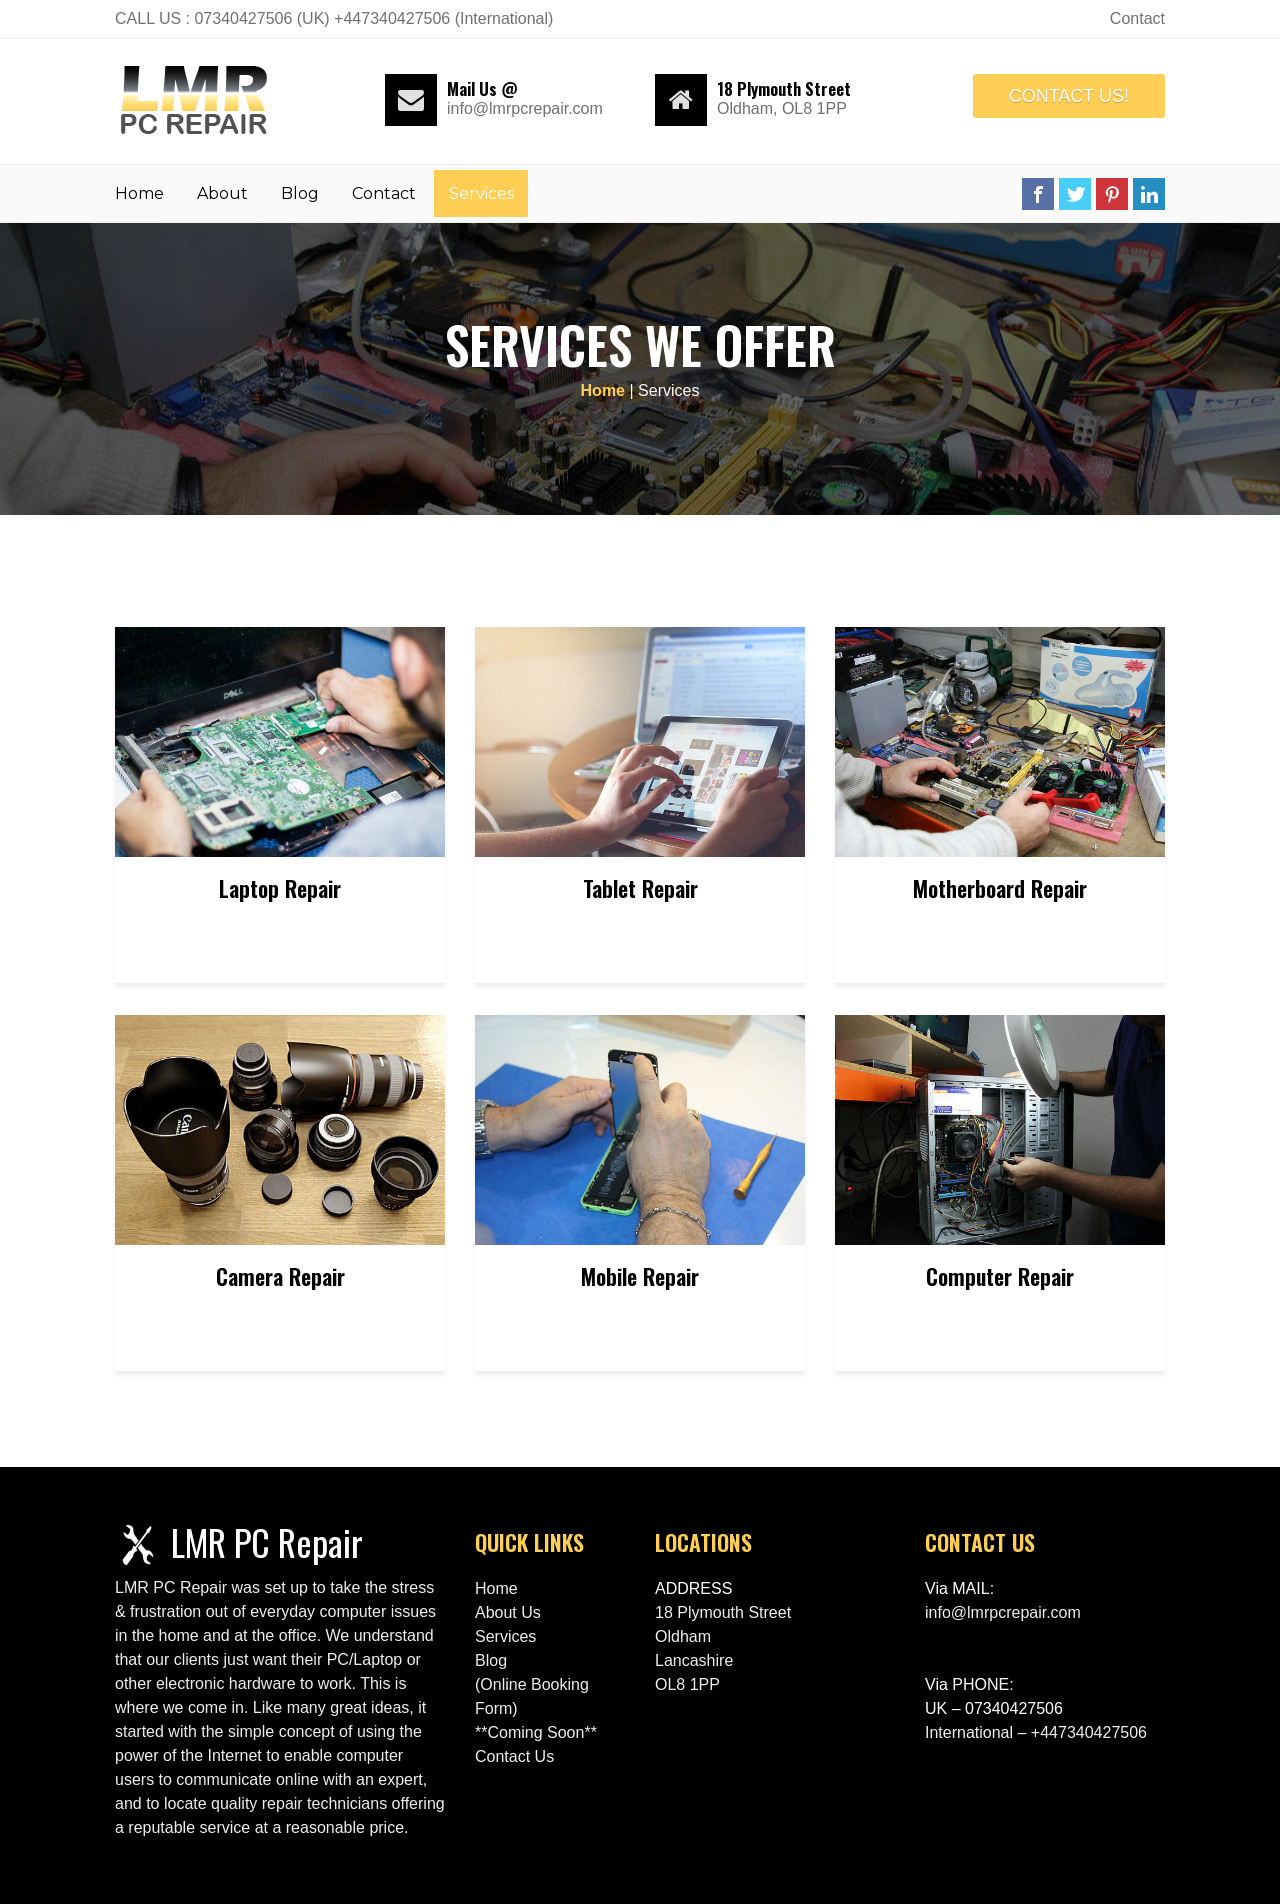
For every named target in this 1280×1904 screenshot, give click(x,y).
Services (481, 193)
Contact (384, 193)
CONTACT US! (1069, 96)
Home (139, 193)
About (222, 193)
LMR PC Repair (267, 1541)
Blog (300, 193)
